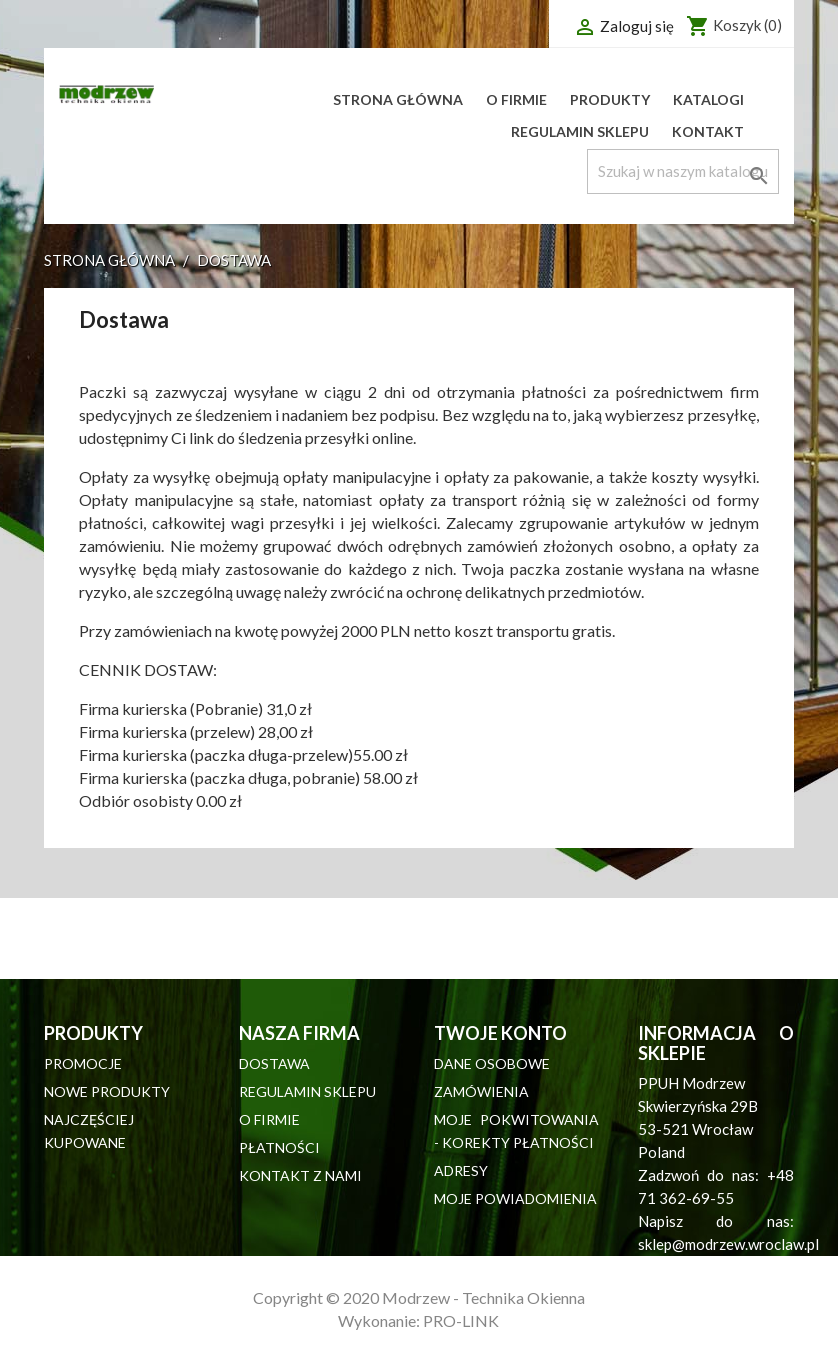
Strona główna (398, 99)
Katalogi (708, 99)
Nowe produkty (107, 1091)
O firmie (516, 99)
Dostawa (274, 1063)
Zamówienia (481, 1091)
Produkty (610, 99)
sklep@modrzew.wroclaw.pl (728, 1244)
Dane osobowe (492, 1063)
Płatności (279, 1147)
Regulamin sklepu (580, 131)
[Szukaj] (683, 171)
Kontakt (708, 131)
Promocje (83, 1063)
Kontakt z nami (300, 1175)
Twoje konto (500, 1033)
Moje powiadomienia (515, 1198)
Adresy (461, 1170)
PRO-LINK (461, 1320)
